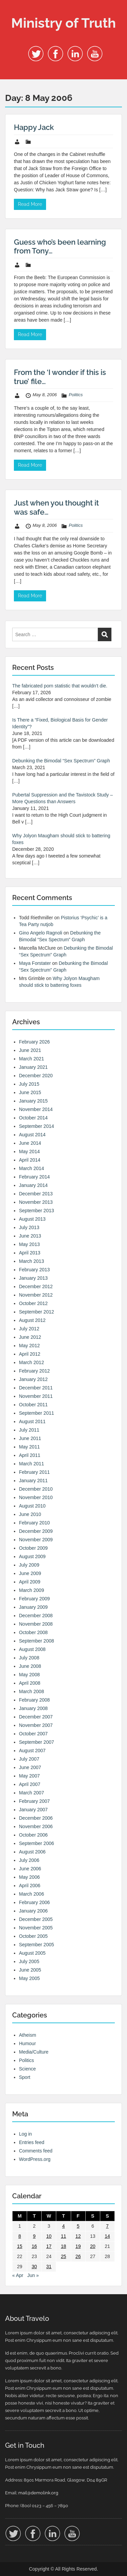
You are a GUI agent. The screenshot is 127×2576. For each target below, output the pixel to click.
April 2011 (29, 1455)
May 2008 (29, 1674)
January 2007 (33, 1809)
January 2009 (33, 1607)
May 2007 (29, 1776)
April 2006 (29, 1885)
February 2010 (34, 1522)
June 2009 (30, 1573)
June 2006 (30, 1868)
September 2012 (36, 1311)
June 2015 (30, 1092)
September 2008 (36, 1641)
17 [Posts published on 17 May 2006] (49, 2246)
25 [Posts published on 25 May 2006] (63, 2256)
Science (27, 2068)
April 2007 (29, 1784)
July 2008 (29, 1657)
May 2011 (29, 1446)
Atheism (27, 2035)
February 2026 (34, 1042)
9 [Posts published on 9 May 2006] (34, 2236)
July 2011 (29, 1430)
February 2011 (34, 1472)
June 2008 (30, 1666)
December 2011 (36, 1387)
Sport (24, 2077)
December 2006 (36, 1818)
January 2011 (33, 1480)
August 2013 (32, 1219)
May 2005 (29, 1978)
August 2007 (32, 1750)
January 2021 (33, 1067)
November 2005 (36, 1927)
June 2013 (30, 1236)
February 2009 (34, 1598)
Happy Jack (34, 127)
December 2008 (36, 1615)
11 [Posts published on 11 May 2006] (63, 2236)
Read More (30, 204)
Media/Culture (33, 2052)
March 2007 (31, 1792)
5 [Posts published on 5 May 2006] (78, 2226)
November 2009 (36, 1539)
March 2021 (31, 1058)
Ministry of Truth (63, 23)
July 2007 (29, 1759)
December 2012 (36, 1286)
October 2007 (33, 1733)
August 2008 (32, 1649)
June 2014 (30, 1143)
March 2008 (31, 1691)
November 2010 (36, 1497)
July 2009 (29, 1565)
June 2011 (30, 1438)
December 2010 (36, 1489)
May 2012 (29, 1345)
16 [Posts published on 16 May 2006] (34, 2246)
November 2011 (36, 1396)
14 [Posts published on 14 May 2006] (107, 2236)
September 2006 (36, 1843)
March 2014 (31, 1168)
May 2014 (29, 1151)
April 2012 (29, 1354)
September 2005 (36, 1944)
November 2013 (36, 1202)
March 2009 (31, 1590)
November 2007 (36, 1725)
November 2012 (36, 1295)
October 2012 (33, 1303)
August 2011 (32, 1421)
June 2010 (30, 1514)
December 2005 (36, 1919)
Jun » (33, 2275)
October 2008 (33, 1632)
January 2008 (33, 1708)
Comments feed (35, 2150)
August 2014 (32, 1134)
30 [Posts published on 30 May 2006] (34, 2266)
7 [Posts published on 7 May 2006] (107, 2226)
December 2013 (36, 1193)
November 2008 (36, 1624)
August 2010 (32, 1506)
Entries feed (31, 2142)
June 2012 (30, 1337)
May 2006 (29, 1877)
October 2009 (33, 1548)
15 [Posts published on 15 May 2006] (19, 2246)
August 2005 (32, 1953)
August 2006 (32, 1851)
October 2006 (33, 1835)
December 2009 (36, 1531)
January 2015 (33, 1101)
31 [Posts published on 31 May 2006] (49, 2266)
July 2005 (29, 1961)
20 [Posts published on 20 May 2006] (93, 2246)
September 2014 (36, 1126)
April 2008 (29, 1683)
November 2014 (36, 1109)
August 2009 (32, 1556)
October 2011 (33, 1404)
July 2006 (29, 1860)
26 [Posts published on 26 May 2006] (78, 2256)
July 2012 (29, 1328)
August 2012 (32, 1320)
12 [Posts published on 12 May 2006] (78, 2236)
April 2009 (29, 1581)
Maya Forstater (35, 963)
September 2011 (36, 1413)
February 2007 (34, 1801)
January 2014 (33, 1185)
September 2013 (36, 1210)
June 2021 (30, 1050)
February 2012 (34, 1371)
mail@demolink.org (38, 2492)
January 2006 (33, 1911)
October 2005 (33, 1936)
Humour (27, 2043)
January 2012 (33, 1379)
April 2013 (29, 1252)
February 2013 (34, 1269)
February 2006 (34, 1902)
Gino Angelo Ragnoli (40, 933)
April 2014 (29, 1160)
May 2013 (29, 1244)
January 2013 (33, 1278)
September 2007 (36, 1742)
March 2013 (31, 1261)
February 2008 (34, 1700)
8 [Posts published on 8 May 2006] (19, 2236)
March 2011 (31, 1463)
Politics (76, 394)
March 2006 (31, 1894)
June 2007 (30, 1767)
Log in (25, 2134)
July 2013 (29, 1227)
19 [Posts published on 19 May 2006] (78, 2246)
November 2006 (36, 1826)
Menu (12, 11)
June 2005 (30, 1970)
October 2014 (33, 1117)
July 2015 (29, 1084)
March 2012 (31, 1362)
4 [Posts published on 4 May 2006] (63, 2226)
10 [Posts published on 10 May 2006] (49, 2236)
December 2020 (36, 1075)
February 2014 (34, 1176)
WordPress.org (34, 2159)
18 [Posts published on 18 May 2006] (63, 2246)
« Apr (17, 2275)
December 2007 (36, 1716)
